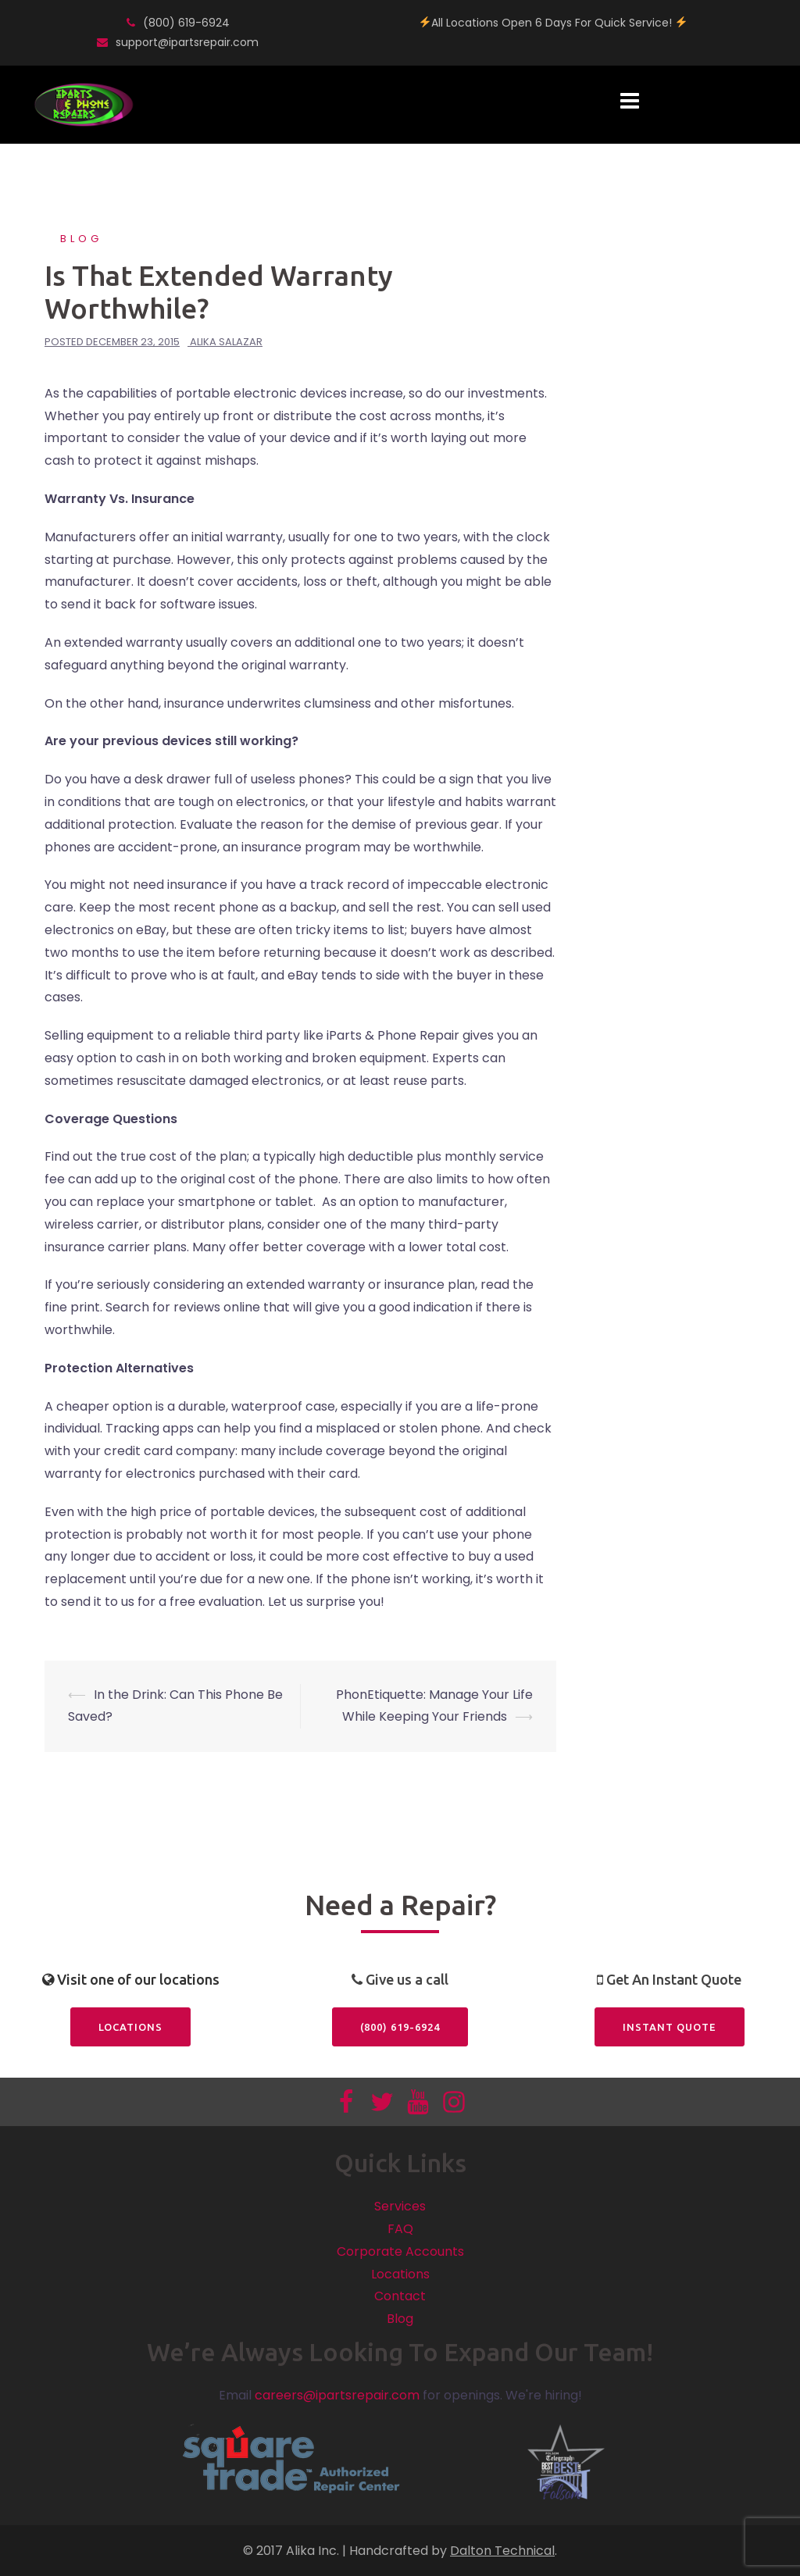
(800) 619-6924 (186, 22)
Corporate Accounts (400, 2251)
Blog (81, 238)
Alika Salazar (226, 341)
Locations (130, 2026)
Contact (400, 2296)
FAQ (400, 2229)
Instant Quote (669, 2026)
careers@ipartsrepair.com (337, 2395)
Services (400, 2206)
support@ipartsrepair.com (187, 42)
